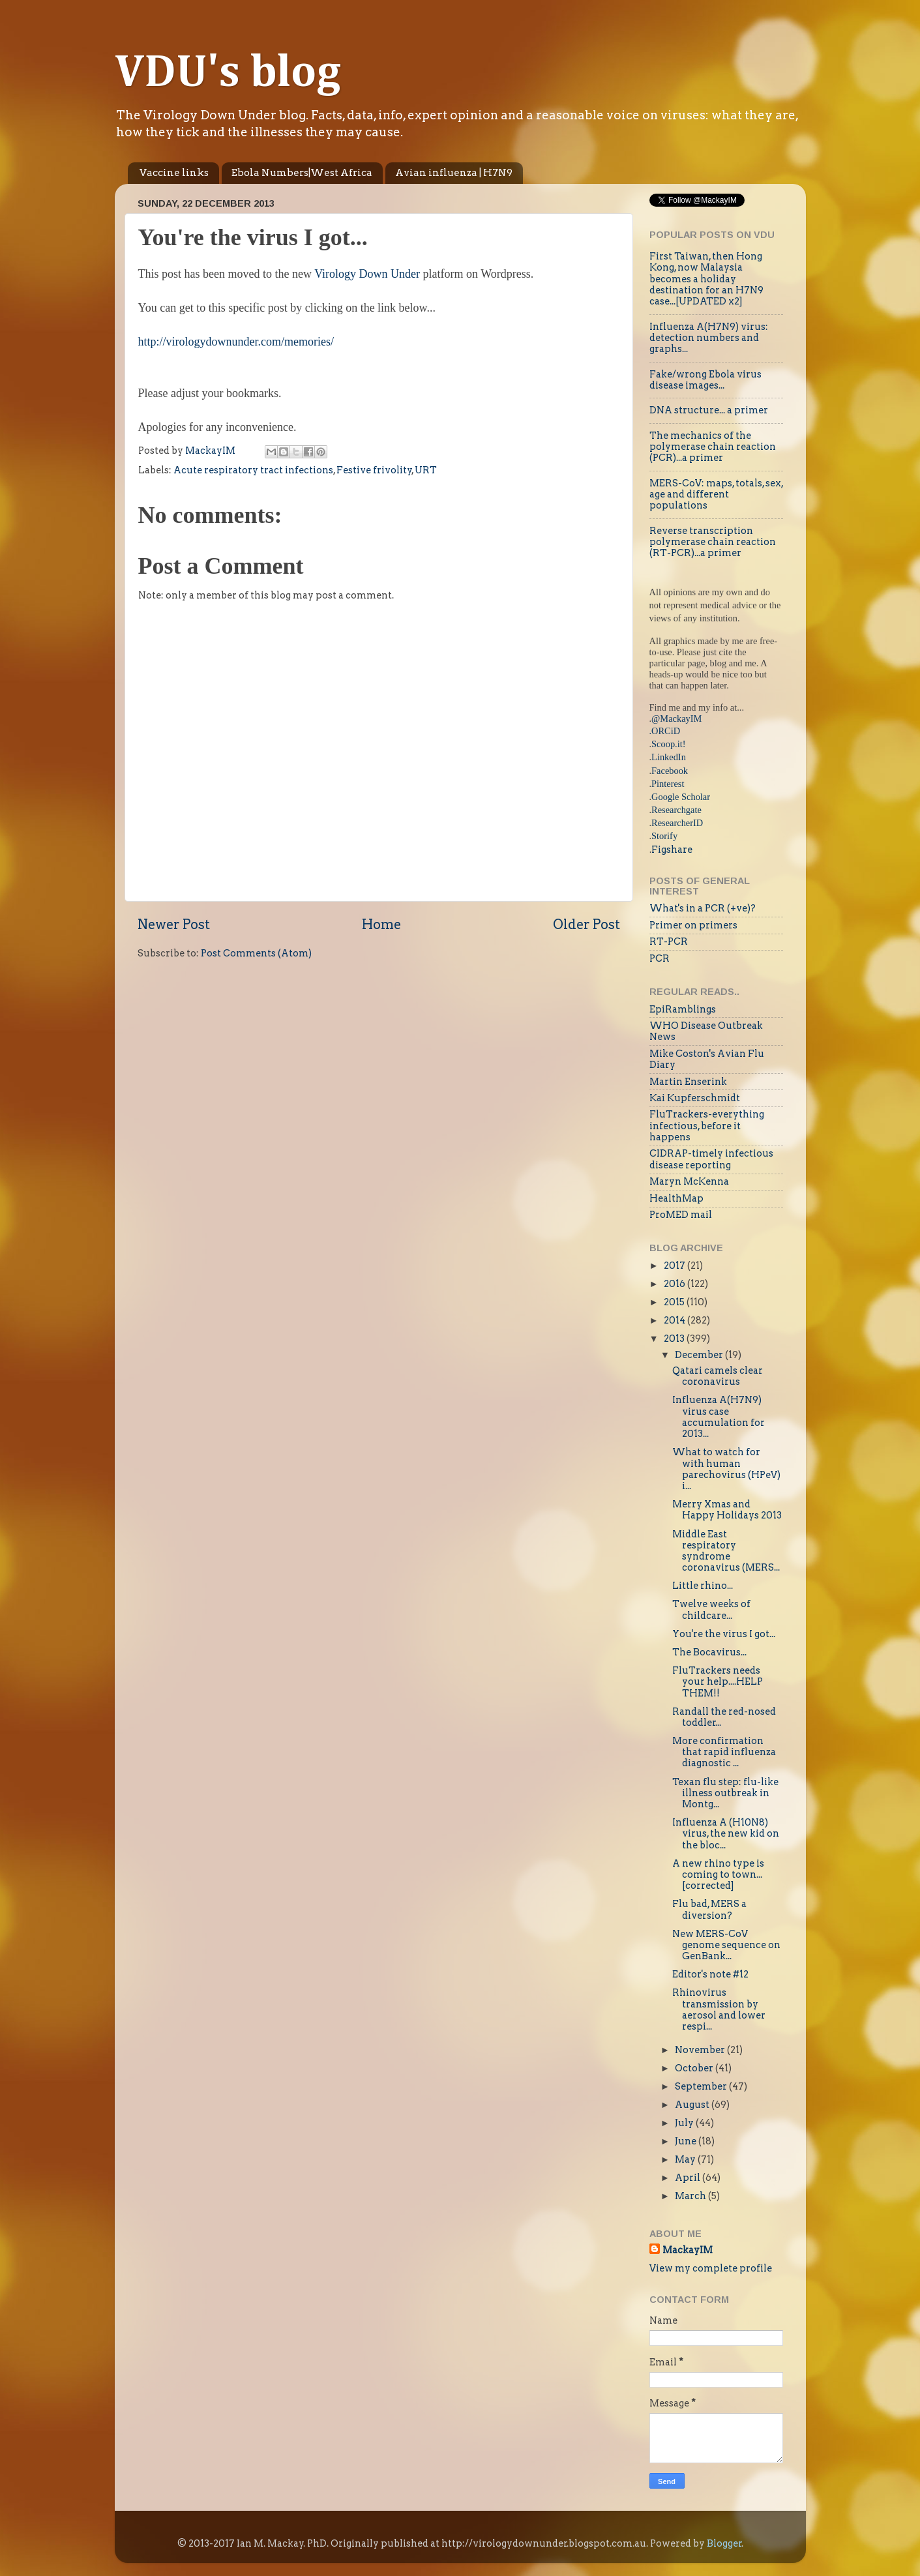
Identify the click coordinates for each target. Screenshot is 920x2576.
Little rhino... (702, 1585)
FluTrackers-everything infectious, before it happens (706, 1125)
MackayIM (687, 2250)
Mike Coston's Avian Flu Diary (706, 1059)
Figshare (671, 849)
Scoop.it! (668, 744)
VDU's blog (228, 73)
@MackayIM (676, 718)
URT (426, 470)
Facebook (669, 770)
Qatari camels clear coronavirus (717, 1376)
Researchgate (676, 810)
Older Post (586, 924)
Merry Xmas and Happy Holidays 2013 (727, 1509)
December (700, 1355)
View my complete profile (710, 2268)
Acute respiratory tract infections (253, 470)
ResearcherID (677, 823)
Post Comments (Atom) (256, 953)
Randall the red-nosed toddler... (724, 1717)
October (695, 2068)
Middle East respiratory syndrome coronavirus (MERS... (726, 1551)
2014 (675, 1320)
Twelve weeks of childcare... (711, 1609)
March (691, 2196)
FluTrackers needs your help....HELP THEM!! (717, 1682)
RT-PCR (668, 941)
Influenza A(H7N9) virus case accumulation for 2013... (718, 1417)
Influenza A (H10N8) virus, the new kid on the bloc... (725, 1833)
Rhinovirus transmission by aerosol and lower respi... (718, 2009)
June (686, 2141)
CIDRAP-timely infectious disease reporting (711, 1158)
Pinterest (667, 783)
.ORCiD (665, 731)
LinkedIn (668, 757)
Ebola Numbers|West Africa (301, 173)
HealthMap (676, 1198)
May (686, 2159)
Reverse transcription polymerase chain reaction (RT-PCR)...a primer (712, 542)
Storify (664, 836)
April (688, 2178)
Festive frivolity (374, 470)
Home (381, 924)
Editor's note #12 (710, 1974)
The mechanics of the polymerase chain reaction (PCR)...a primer (712, 447)
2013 (675, 1338)
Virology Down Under (367, 273)
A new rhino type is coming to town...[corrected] (718, 1875)
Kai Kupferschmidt (694, 1098)
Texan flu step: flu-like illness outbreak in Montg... (725, 1793)
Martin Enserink (688, 1082)
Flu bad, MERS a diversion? (709, 1909)
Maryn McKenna (689, 1181)
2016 (675, 1284)
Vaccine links (174, 173)
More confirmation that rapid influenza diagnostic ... (724, 1752)
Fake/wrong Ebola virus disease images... (705, 379)
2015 (675, 1302)
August (693, 2104)
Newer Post (174, 924)
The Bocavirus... (709, 1652)
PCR (659, 958)
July (685, 2123)
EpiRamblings (682, 1009)
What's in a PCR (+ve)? (702, 908)
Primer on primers (693, 925)
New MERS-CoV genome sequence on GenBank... (726, 1945)
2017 (675, 1265)
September (702, 2086)
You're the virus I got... (723, 1634)
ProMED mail (680, 1215)
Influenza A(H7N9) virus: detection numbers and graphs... (708, 338)
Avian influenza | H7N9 (453, 173)
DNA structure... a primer (708, 410)
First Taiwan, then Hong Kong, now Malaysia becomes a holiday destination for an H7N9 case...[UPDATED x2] (706, 278)
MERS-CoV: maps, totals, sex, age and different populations (716, 494)
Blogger (724, 2543)
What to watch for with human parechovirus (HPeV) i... (726, 1469)
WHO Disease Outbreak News (706, 1031)
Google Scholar (680, 797)
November (701, 2050)
